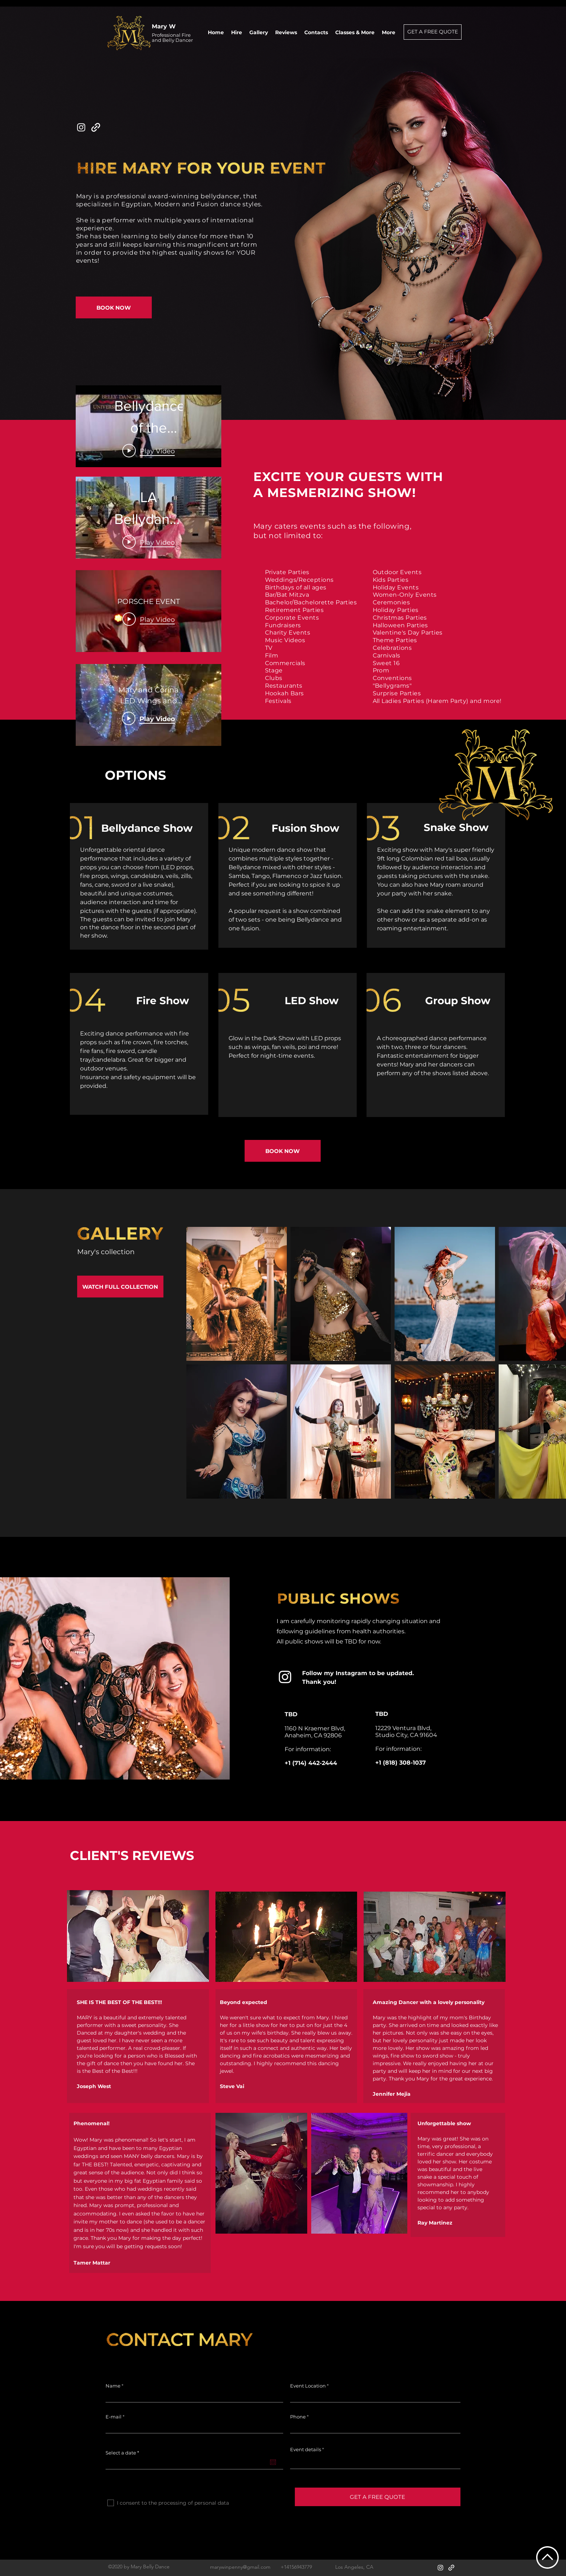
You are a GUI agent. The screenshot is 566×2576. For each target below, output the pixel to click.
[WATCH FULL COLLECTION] (120, 1286)
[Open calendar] (273, 2462)
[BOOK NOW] (114, 307)
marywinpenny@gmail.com (240, 2567)
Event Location (308, 2386)
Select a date (124, 2452)
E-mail (114, 2416)
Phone (298, 2416)
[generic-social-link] (95, 127)
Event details (305, 2449)
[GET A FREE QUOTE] (433, 32)
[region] (139, 878)
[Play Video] (148, 542)
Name (113, 2386)
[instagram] (81, 127)
